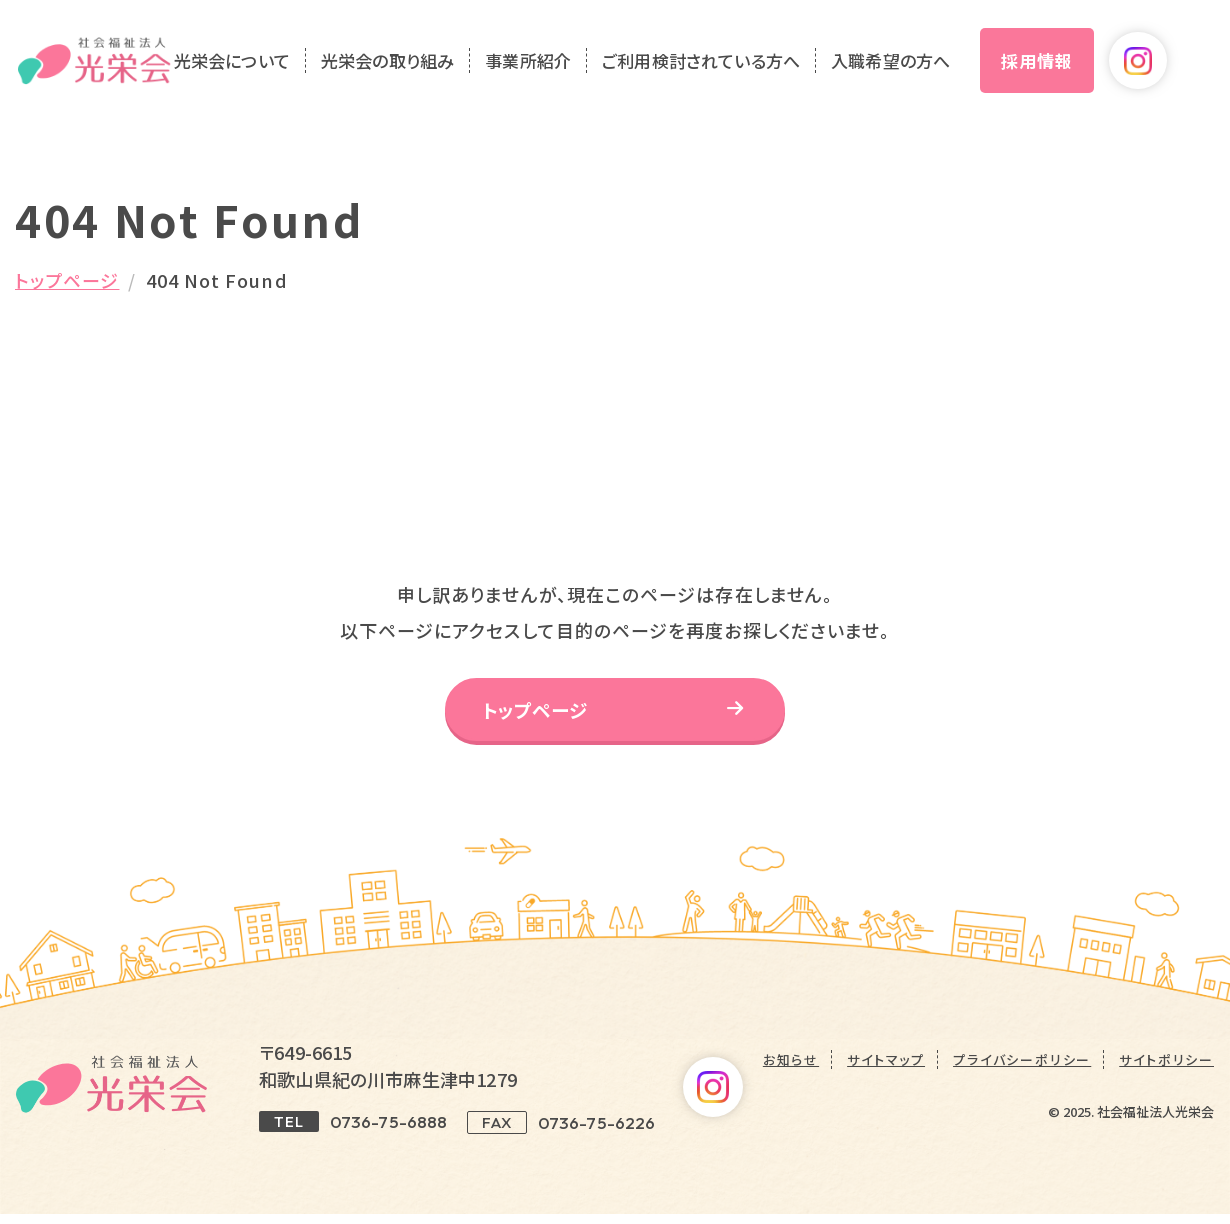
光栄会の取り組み (423, 68)
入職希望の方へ (927, 68)
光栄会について (268, 68)
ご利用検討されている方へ (738, 68)
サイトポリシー (1166, 1069)
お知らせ (791, 1069)
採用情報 (1074, 67)
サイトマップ (886, 1069)
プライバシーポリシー (1022, 1069)
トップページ (67, 280)
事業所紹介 (565, 68)
